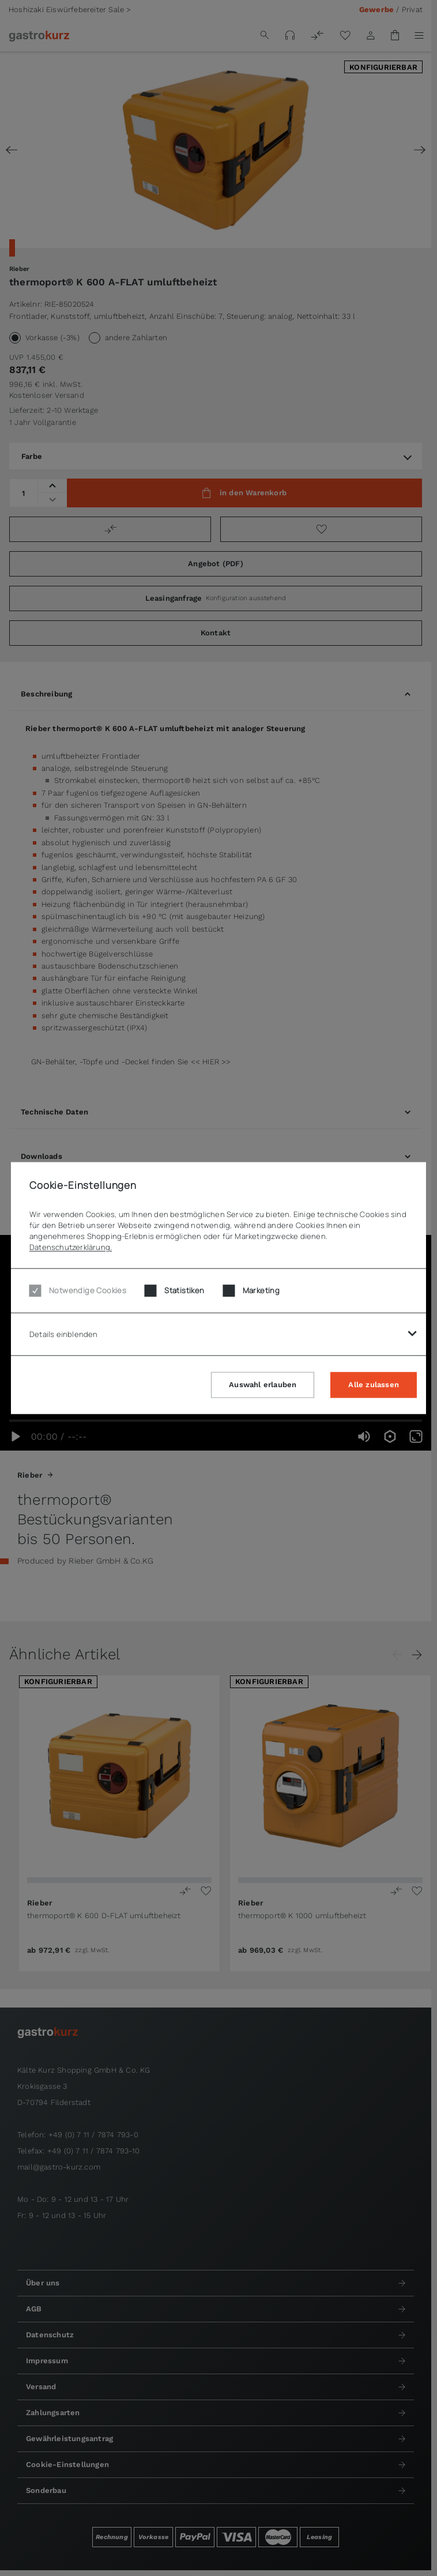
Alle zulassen (373, 1384)
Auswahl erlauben (262, 1384)
